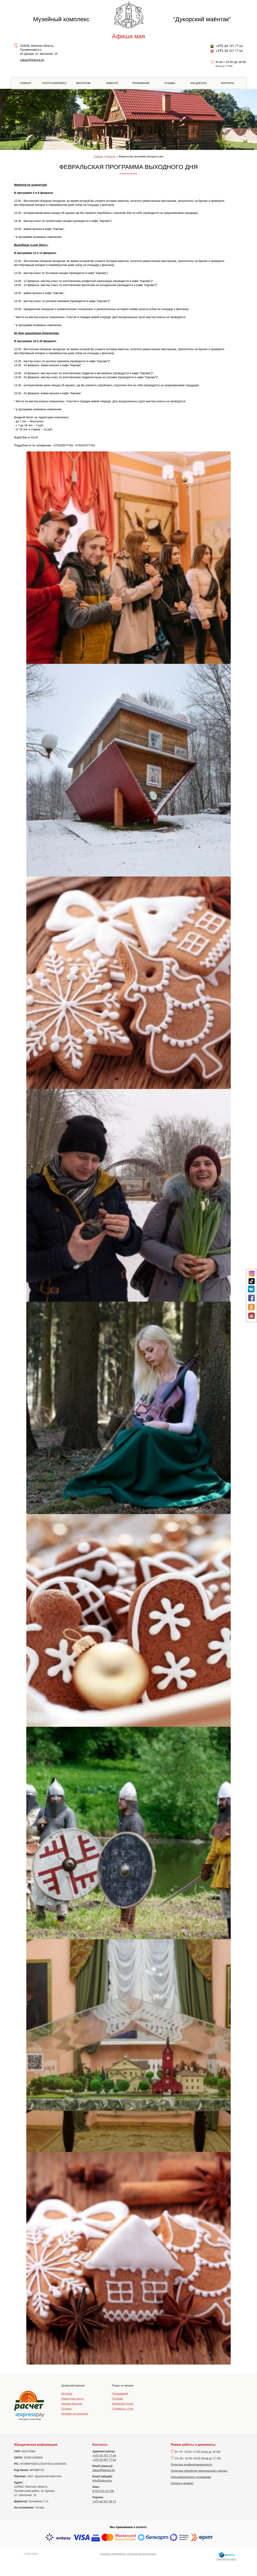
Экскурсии (83, 83)
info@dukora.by (102, 2480)
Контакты (227, 83)
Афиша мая (128, 36)
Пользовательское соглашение (191, 2477)
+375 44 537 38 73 (104, 2501)
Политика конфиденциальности (191, 2464)
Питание (117, 2398)
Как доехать (199, 83)
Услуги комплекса (54, 83)
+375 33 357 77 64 (104, 2459)
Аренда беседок (71, 2403)
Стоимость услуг (123, 2408)
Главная (25, 83)
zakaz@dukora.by (32, 60)
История (66, 2393)
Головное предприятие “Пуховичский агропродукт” (128, 2554)
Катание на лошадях (74, 2413)
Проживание (141, 83)
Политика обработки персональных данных (199, 2470)
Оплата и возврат (182, 2483)
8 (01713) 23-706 (103, 2491)
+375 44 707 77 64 (104, 2455)
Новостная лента (72, 2398)
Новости (112, 83)
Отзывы (169, 83)
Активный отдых (122, 2403)
